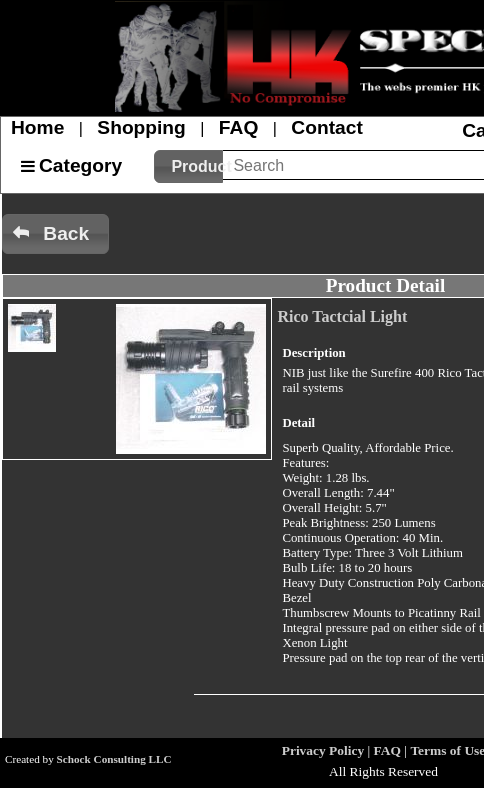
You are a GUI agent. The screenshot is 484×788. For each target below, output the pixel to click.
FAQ (238, 127)
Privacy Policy (323, 750)
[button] (188, 166)
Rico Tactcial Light (342, 316)
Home (37, 127)
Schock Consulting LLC (114, 759)
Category (80, 165)
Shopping (141, 127)
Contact (326, 127)
